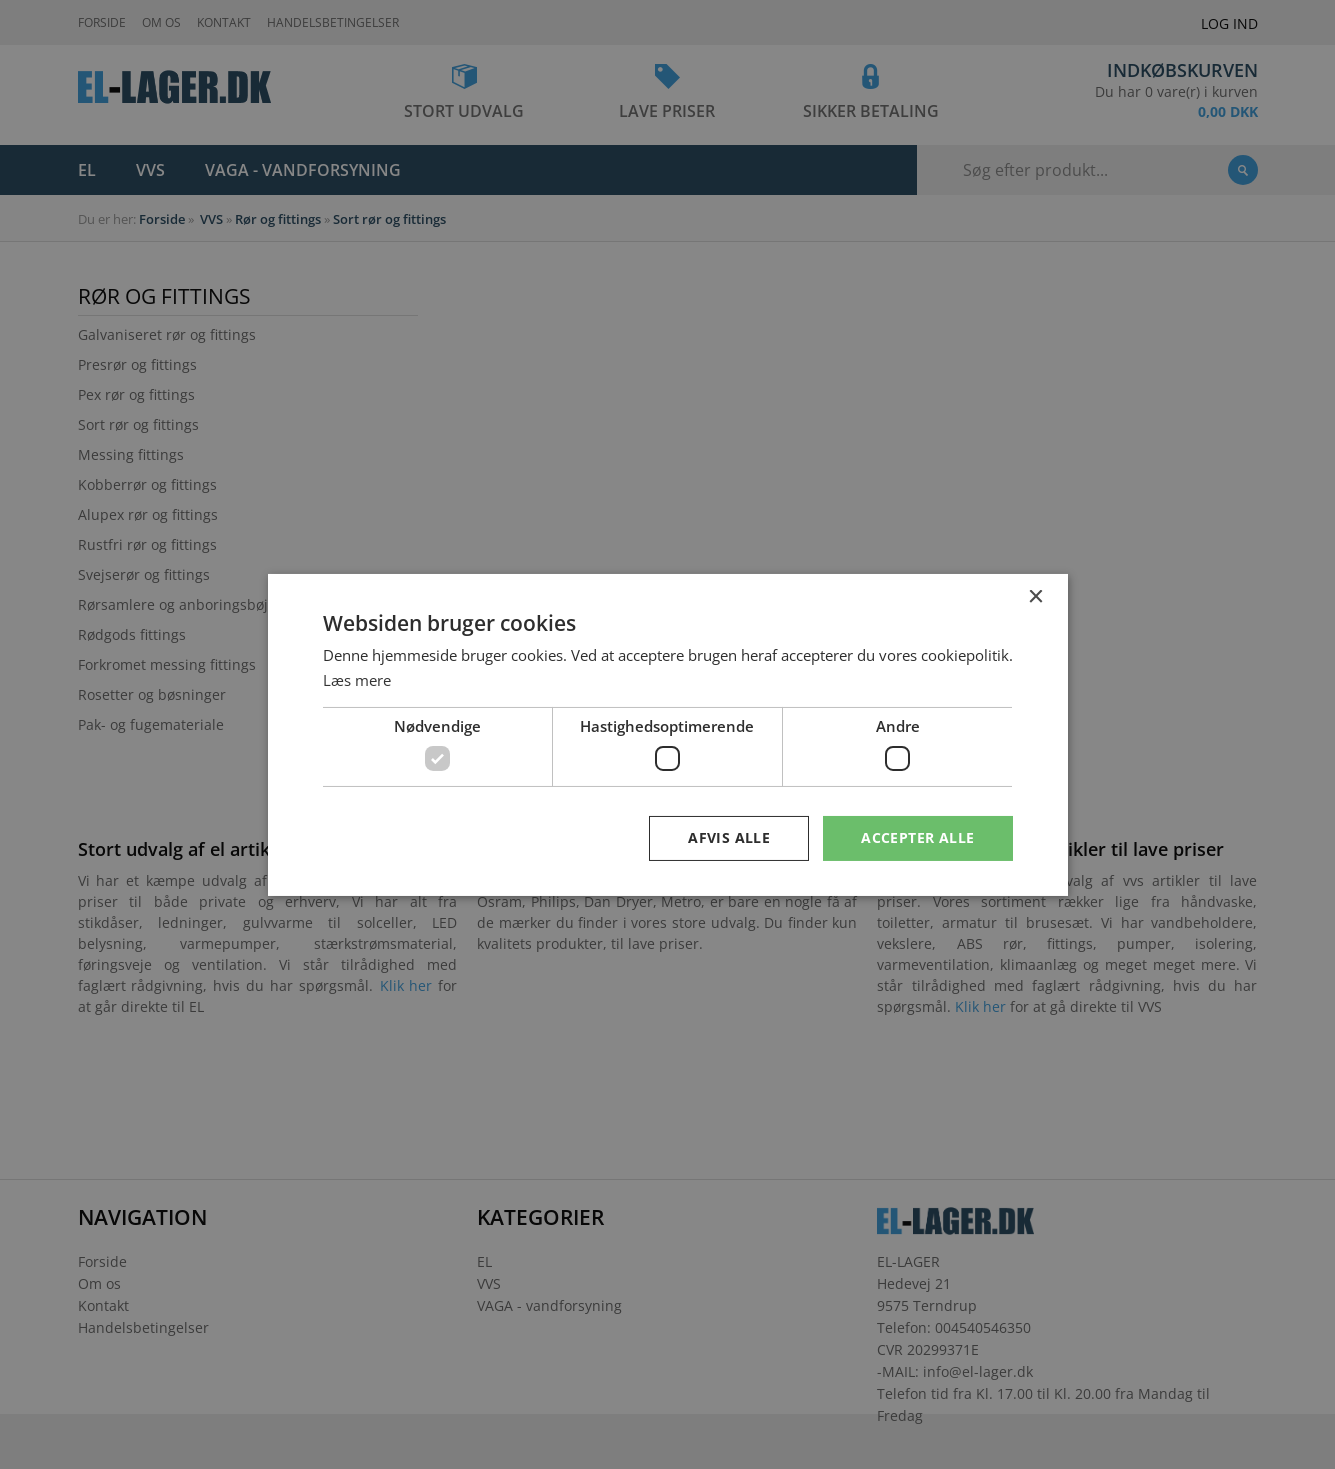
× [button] (1035, 596)
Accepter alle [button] (917, 837)
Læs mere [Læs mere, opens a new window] (357, 680)
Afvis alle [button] (729, 837)
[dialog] (667, 734)
